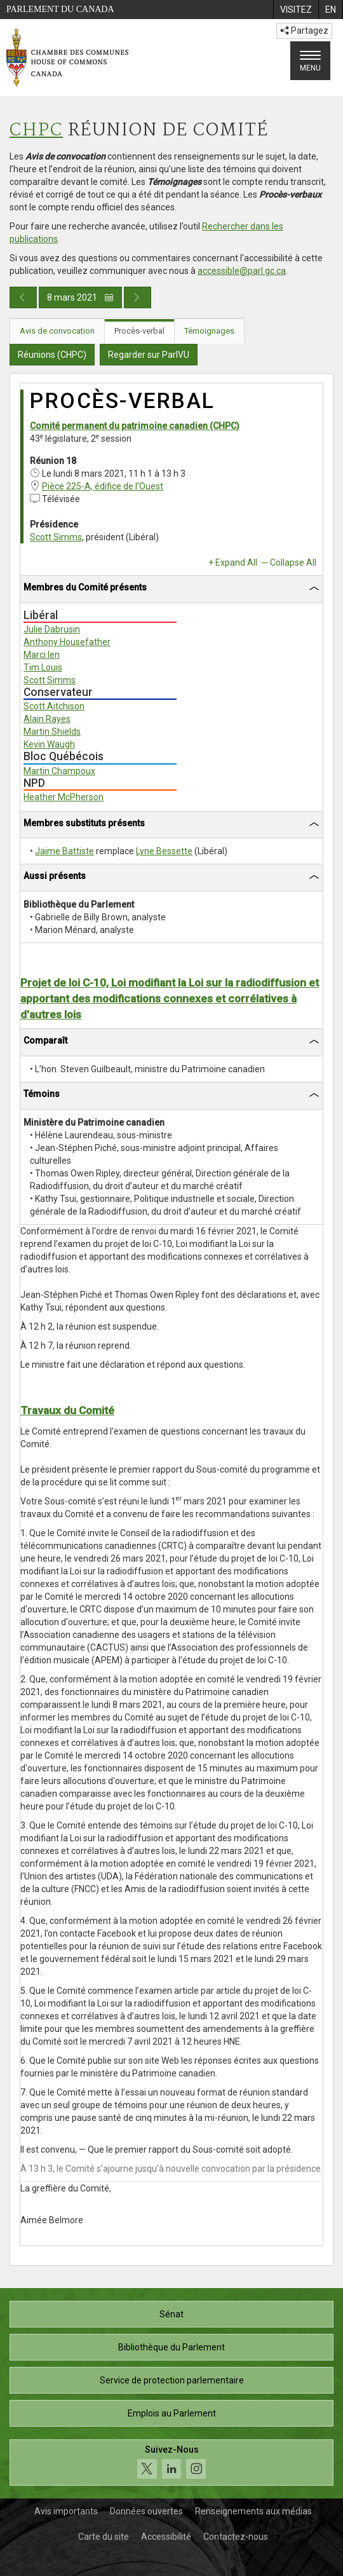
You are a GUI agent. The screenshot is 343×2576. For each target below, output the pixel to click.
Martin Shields (52, 731)
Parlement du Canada (60, 9)
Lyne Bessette (164, 851)
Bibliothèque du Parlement (171, 2347)
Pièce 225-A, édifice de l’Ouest (102, 486)
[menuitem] (295, 9)
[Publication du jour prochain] (137, 297)
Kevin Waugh (49, 744)
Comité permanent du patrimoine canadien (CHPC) (134, 426)
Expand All (236, 562)
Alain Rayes (47, 719)
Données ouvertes (146, 2511)
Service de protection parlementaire (172, 2380)
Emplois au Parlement (172, 2413)
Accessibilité (166, 2537)
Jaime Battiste (64, 851)
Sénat (171, 2314)
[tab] (171, 589)
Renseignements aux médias (253, 2511)
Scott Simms (56, 537)
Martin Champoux (59, 771)
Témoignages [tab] (209, 331)
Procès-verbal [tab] (139, 331)
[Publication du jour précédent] (23, 297)
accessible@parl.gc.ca (242, 271)
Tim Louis (43, 667)
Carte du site (103, 2537)
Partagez (304, 30)
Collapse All (293, 562)
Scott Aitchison (54, 706)
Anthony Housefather (67, 642)
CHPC (36, 130)
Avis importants (66, 2511)
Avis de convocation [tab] (57, 331)
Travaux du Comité (67, 1410)
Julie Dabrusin (52, 629)
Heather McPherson (64, 797)
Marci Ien (42, 655)
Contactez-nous (235, 2537)
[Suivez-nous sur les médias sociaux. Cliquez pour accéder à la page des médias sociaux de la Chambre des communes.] (171, 2462)
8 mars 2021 (80, 297)
